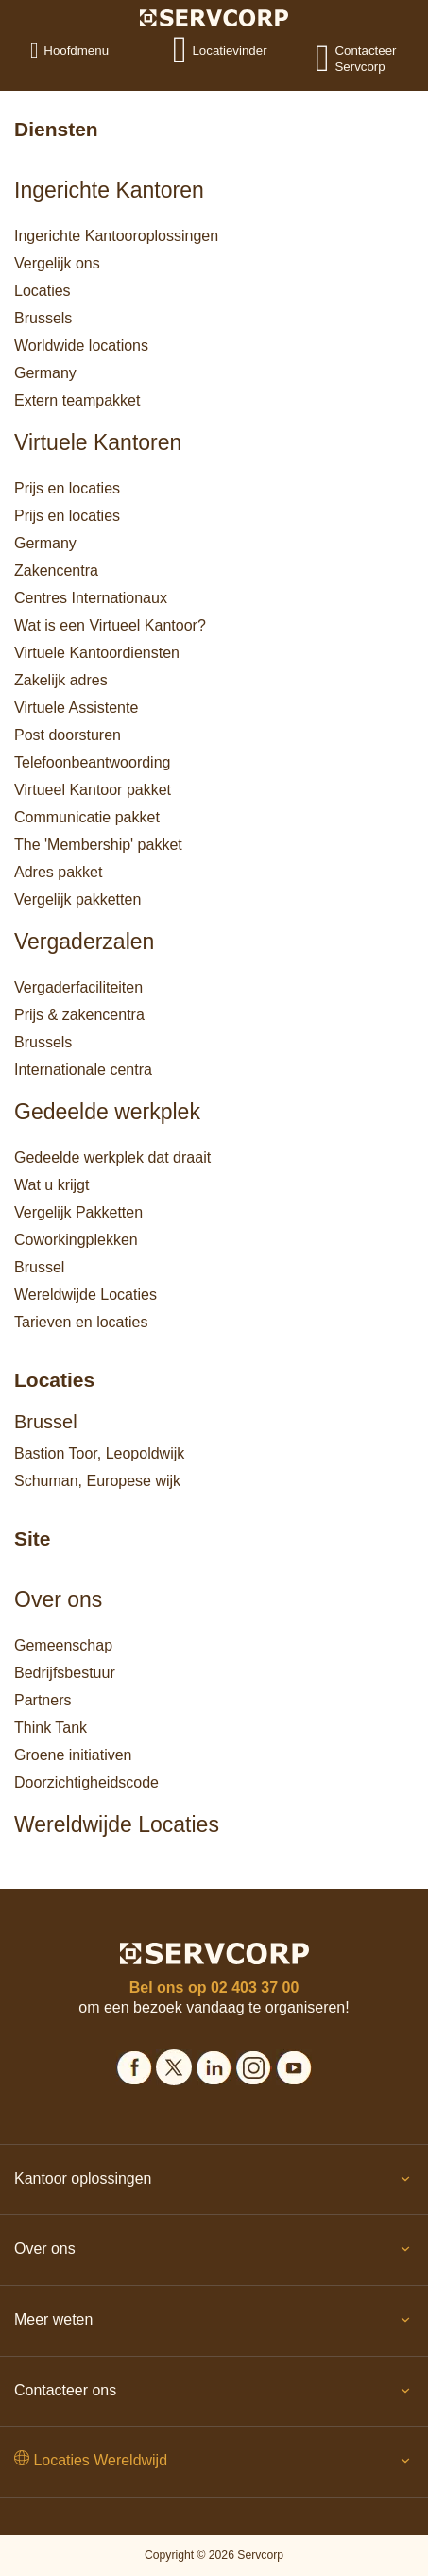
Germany (45, 373)
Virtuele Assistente (76, 708)
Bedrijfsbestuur (64, 1673)
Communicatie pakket (87, 817)
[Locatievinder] (191, 49)
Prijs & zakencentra (79, 1015)
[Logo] (214, 17)
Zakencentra (56, 570)
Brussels (43, 318)
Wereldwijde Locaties (85, 1295)
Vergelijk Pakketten (78, 1212)
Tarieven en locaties (80, 1322)
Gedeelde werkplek (107, 1111)
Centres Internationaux (90, 598)
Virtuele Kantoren (97, 442)
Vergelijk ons (57, 263)
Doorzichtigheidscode (86, 1782)
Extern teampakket (77, 400)
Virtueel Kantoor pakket (92, 790)
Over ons (58, 1599)
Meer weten (214, 2323)
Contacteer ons (214, 2394)
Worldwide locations (81, 345)
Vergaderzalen (84, 941)
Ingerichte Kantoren (109, 190)
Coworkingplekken (76, 1240)
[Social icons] (134, 2065)
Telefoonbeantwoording (92, 762)
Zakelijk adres (61, 680)
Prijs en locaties (67, 488)
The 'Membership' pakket (98, 845)
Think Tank (50, 1728)
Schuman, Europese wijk (97, 1481)
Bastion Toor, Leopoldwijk (99, 1453)
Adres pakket (58, 872)
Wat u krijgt (51, 1185)
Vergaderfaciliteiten (78, 987)
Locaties (42, 291)
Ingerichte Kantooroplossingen (116, 236)
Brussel (39, 1267)
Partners (42, 1700)
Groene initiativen (73, 1755)
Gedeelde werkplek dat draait (112, 1158)
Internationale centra (83, 1070)
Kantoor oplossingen (214, 2182)
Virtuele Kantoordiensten (97, 653)
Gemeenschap (63, 1645)
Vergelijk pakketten (77, 899)
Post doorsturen (67, 735)
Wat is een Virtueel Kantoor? (110, 625)
